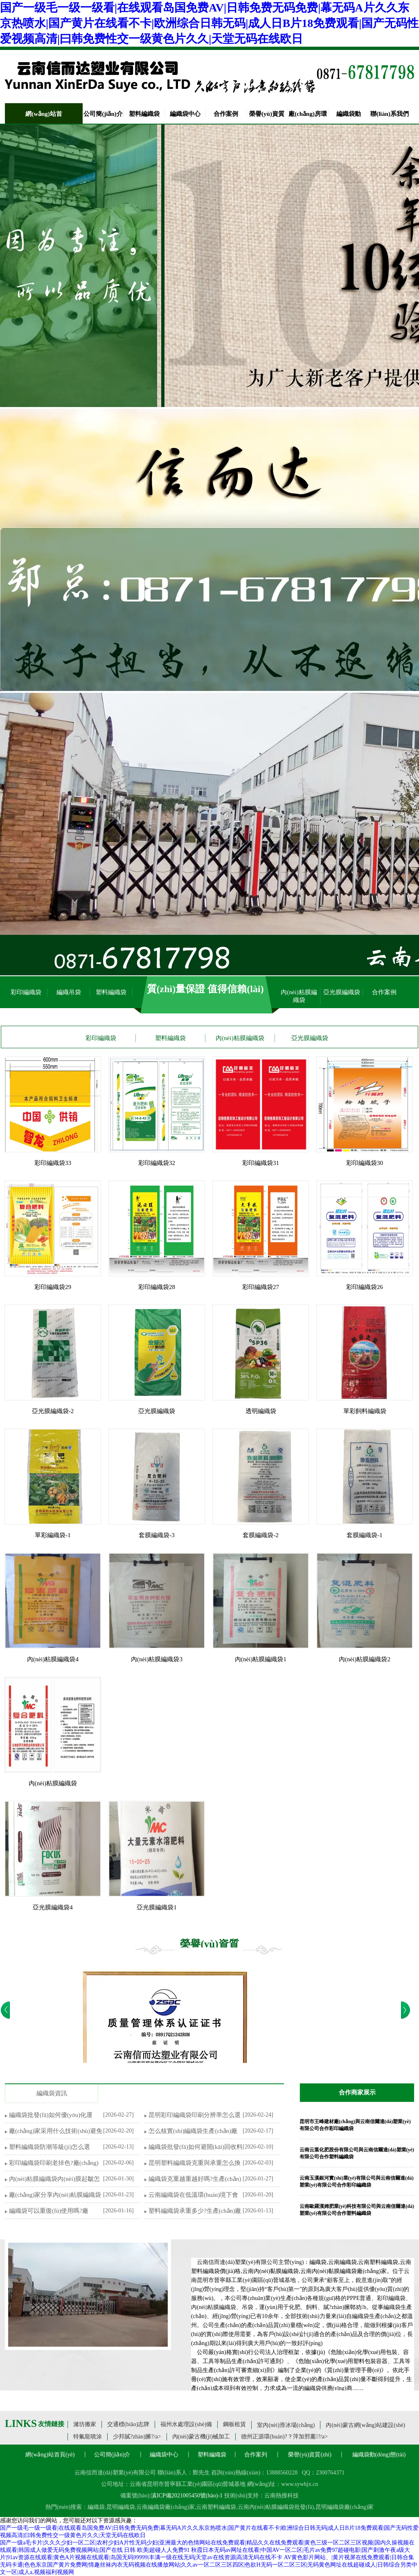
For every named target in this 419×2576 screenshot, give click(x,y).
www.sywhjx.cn (299, 2484)
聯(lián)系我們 (389, 114)
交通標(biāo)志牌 (128, 2424)
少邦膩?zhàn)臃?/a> (137, 2437)
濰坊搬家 (84, 2424)
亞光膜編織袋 (341, 992)
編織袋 (96, 2507)
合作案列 (255, 2455)
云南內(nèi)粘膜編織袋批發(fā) (276, 2507)
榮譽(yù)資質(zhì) (309, 2455)
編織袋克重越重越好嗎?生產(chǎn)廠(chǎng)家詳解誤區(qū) (195, 2179)
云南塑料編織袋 (216, 2507)
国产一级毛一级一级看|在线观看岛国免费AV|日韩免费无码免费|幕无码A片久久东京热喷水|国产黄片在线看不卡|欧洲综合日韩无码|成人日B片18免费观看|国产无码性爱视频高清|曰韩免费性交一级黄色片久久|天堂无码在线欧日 (209, 23)
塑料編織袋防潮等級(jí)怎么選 (49, 2147)
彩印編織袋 (26, 992)
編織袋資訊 (51, 2093)
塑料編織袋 (144, 114)
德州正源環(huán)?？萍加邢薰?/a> (284, 2437)
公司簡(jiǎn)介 (103, 114)
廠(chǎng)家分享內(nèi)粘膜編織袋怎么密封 (55, 2195)
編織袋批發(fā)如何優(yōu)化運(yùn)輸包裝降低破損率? (50, 2115)
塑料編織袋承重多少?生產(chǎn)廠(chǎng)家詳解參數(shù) (195, 2211)
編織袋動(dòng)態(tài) (379, 2455)
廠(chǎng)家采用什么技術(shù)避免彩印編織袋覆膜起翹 (55, 2131)
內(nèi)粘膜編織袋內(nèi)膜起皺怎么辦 (54, 2179)
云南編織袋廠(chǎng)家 (165, 2507)
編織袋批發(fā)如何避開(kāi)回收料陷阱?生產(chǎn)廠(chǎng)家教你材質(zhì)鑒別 (196, 2147)
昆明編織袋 (120, 2507)
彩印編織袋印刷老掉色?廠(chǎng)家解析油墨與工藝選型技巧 (54, 2163)
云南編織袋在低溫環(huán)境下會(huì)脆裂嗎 (193, 2195)
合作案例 (226, 114)
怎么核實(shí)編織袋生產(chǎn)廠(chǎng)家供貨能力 (193, 2131)
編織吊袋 (68, 992)
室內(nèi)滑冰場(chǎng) (286, 2425)
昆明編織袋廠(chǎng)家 (344, 2507)
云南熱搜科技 (281, 2495)
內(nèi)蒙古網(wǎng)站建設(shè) (365, 2425)
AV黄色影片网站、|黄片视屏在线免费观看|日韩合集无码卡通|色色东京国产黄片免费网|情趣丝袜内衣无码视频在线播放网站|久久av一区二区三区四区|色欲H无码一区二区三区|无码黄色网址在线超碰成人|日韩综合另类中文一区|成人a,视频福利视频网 (208, 2564)
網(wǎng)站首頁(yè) (49, 2455)
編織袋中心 (185, 114)
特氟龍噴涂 (87, 2437)
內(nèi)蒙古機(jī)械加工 (201, 2437)
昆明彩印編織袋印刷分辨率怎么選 (195, 2115)
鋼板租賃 (234, 2424)
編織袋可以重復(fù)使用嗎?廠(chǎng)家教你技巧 (48, 2211)
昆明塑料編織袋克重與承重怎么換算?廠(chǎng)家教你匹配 (195, 2163)
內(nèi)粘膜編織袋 (299, 996)
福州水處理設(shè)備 (186, 2424)
